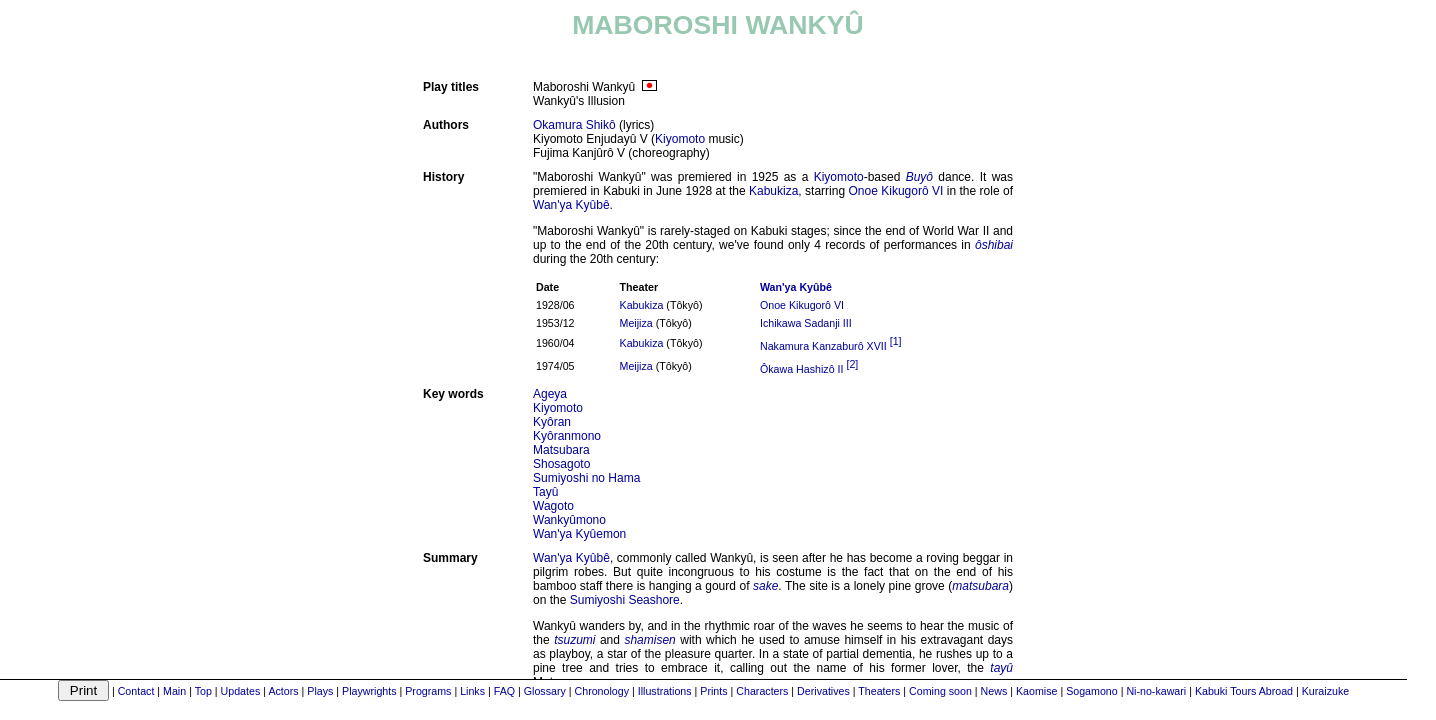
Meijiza (636, 323)
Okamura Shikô (574, 125)
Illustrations (665, 691)
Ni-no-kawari (1156, 691)
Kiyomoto (680, 139)
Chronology (602, 691)
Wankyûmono (569, 520)
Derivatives (823, 691)
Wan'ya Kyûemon (579, 534)
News (994, 691)
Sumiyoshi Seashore (625, 600)
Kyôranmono (567, 436)
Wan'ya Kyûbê (571, 205)
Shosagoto (561, 464)
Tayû (545, 492)
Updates (241, 691)
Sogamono (1092, 691)
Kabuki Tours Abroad (1244, 691)
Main (174, 691)
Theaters (879, 691)
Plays (320, 691)
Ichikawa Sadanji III (806, 323)
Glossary (545, 691)
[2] (852, 364)
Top (203, 691)
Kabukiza (773, 191)
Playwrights (369, 691)
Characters (762, 691)
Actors (283, 691)
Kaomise (1036, 691)
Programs (428, 691)
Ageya (550, 394)
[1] (896, 341)
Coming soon (940, 691)
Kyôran (552, 422)
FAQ (504, 691)
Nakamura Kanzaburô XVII (823, 346)
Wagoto (553, 506)
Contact (136, 691)
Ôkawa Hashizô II (802, 368)
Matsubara (561, 450)
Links (472, 691)
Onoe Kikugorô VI (896, 191)
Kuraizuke (1325, 691)
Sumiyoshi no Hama (586, 478)
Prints (713, 691)
